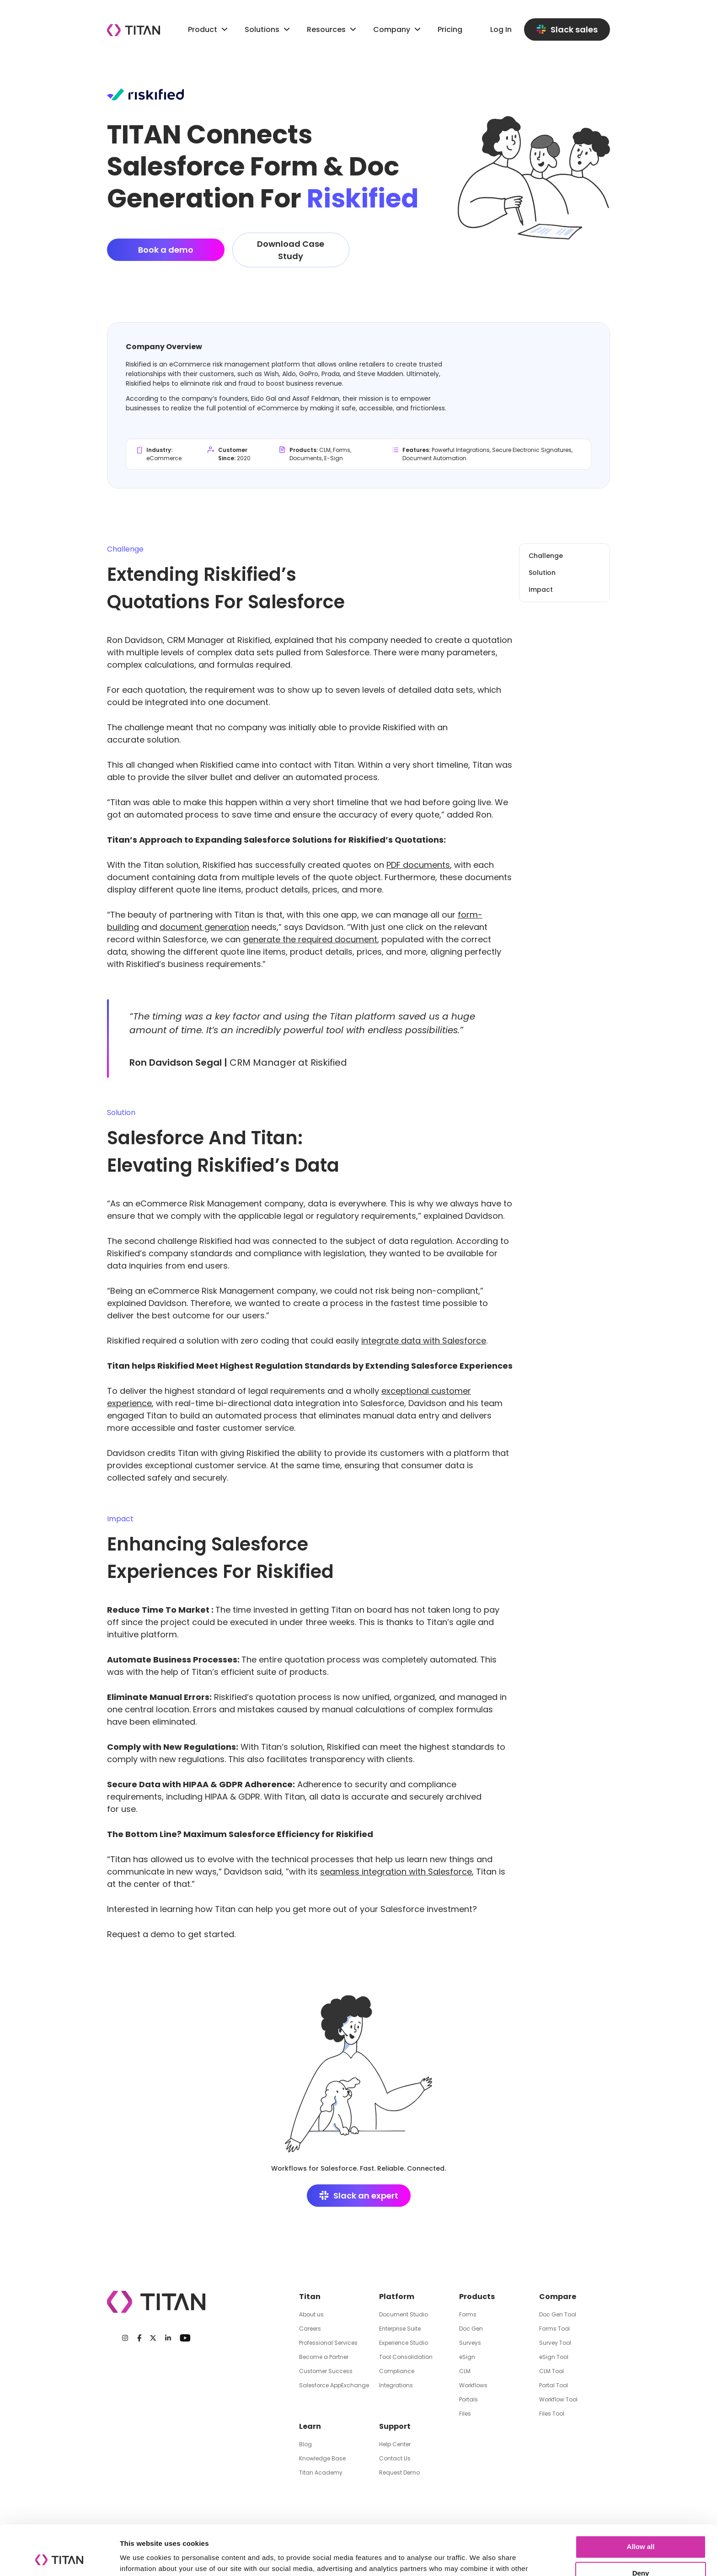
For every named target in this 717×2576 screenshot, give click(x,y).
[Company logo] (133, 30)
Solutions (262, 29)
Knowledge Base (322, 2458)
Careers (310, 2328)
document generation (204, 927)
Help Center (395, 2444)
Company (398, 29)
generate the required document (310, 939)
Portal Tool (553, 2385)
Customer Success (326, 2371)
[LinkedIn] (168, 2338)
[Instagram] (125, 2338)
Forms (467, 2314)
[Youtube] (185, 2338)
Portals (468, 2399)
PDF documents (418, 865)
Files (465, 2413)
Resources (332, 29)
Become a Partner (323, 2357)
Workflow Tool (558, 2399)
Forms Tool (554, 2328)
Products (477, 2296)
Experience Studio (403, 2343)
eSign (467, 2357)
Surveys (470, 2343)
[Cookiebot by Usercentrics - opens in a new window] (59, 2558)
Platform (396, 2296)
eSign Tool (553, 2357)
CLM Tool (551, 2371)
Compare (557, 2296)
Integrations (396, 2385)
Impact (541, 589)
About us (311, 2314)
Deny (640, 2526)
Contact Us (395, 2458)
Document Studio (403, 2314)
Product (209, 29)
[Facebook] (139, 2338)
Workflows (473, 2385)
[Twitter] (153, 2338)
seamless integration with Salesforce (396, 1871)
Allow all (641, 2500)
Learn (310, 2426)
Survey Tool (555, 2343)
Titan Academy (320, 2472)
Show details (141, 2558)
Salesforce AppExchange (334, 2385)
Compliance (396, 2371)
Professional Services (328, 2343)
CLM (465, 2371)
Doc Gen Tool (557, 2314)
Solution (542, 572)
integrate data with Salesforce (423, 1340)
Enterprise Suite (400, 2328)
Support (395, 2426)
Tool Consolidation (406, 2357)
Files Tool (551, 2413)
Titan (310, 2296)
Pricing (450, 29)
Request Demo (399, 2472)
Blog (305, 2444)
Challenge (546, 555)
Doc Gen (471, 2328)
